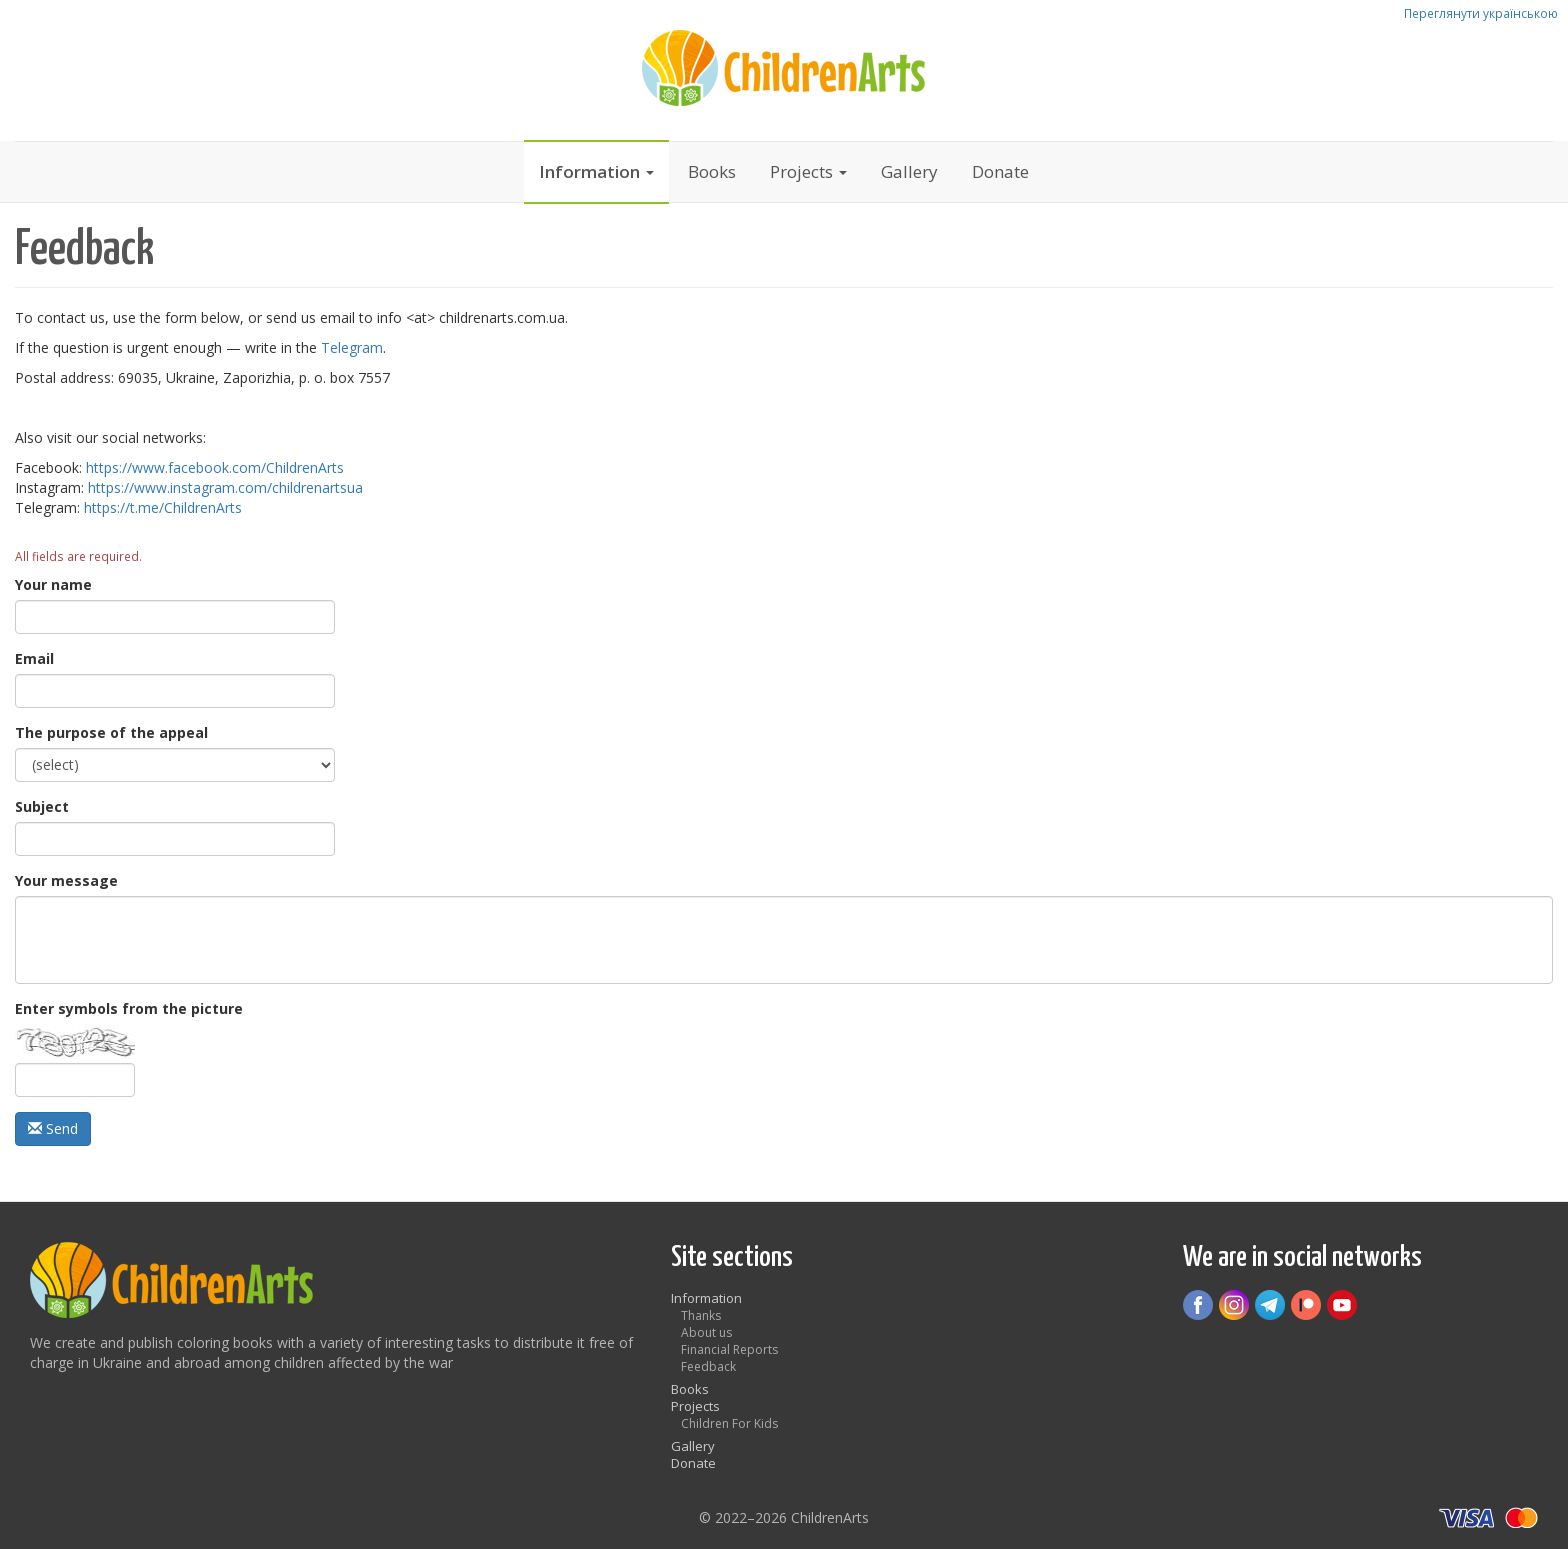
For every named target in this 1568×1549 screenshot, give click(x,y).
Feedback (708, 1366)
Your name (53, 584)
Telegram (352, 347)
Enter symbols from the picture (129, 1008)
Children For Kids (729, 1423)
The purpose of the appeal (111, 732)
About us (706, 1332)
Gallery (909, 171)
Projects (808, 171)
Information (596, 171)
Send (53, 1128)
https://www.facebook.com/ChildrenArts (215, 467)
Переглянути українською (1481, 13)
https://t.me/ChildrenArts (163, 507)
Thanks (701, 1315)
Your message (66, 880)
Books (712, 171)
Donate (1000, 171)
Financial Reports (729, 1349)
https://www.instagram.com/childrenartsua (225, 487)
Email (34, 658)
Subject (42, 806)
